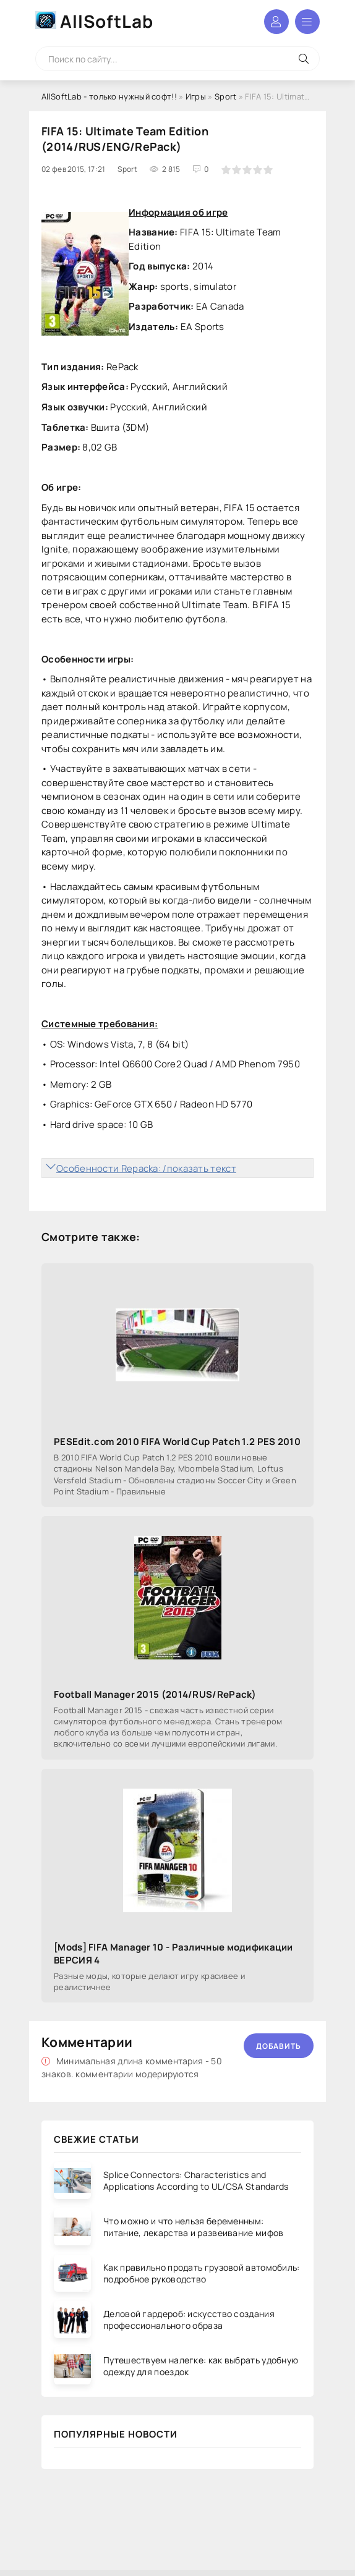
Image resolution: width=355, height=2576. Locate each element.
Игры (196, 96)
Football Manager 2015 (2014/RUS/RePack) (155, 1694)
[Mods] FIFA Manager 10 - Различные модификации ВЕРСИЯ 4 (173, 1954)
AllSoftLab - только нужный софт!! (109, 96)
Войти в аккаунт (276, 21)
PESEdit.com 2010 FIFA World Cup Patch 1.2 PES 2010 (177, 1441)
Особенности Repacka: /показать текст (146, 1168)
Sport (226, 96)
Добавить (278, 2046)
